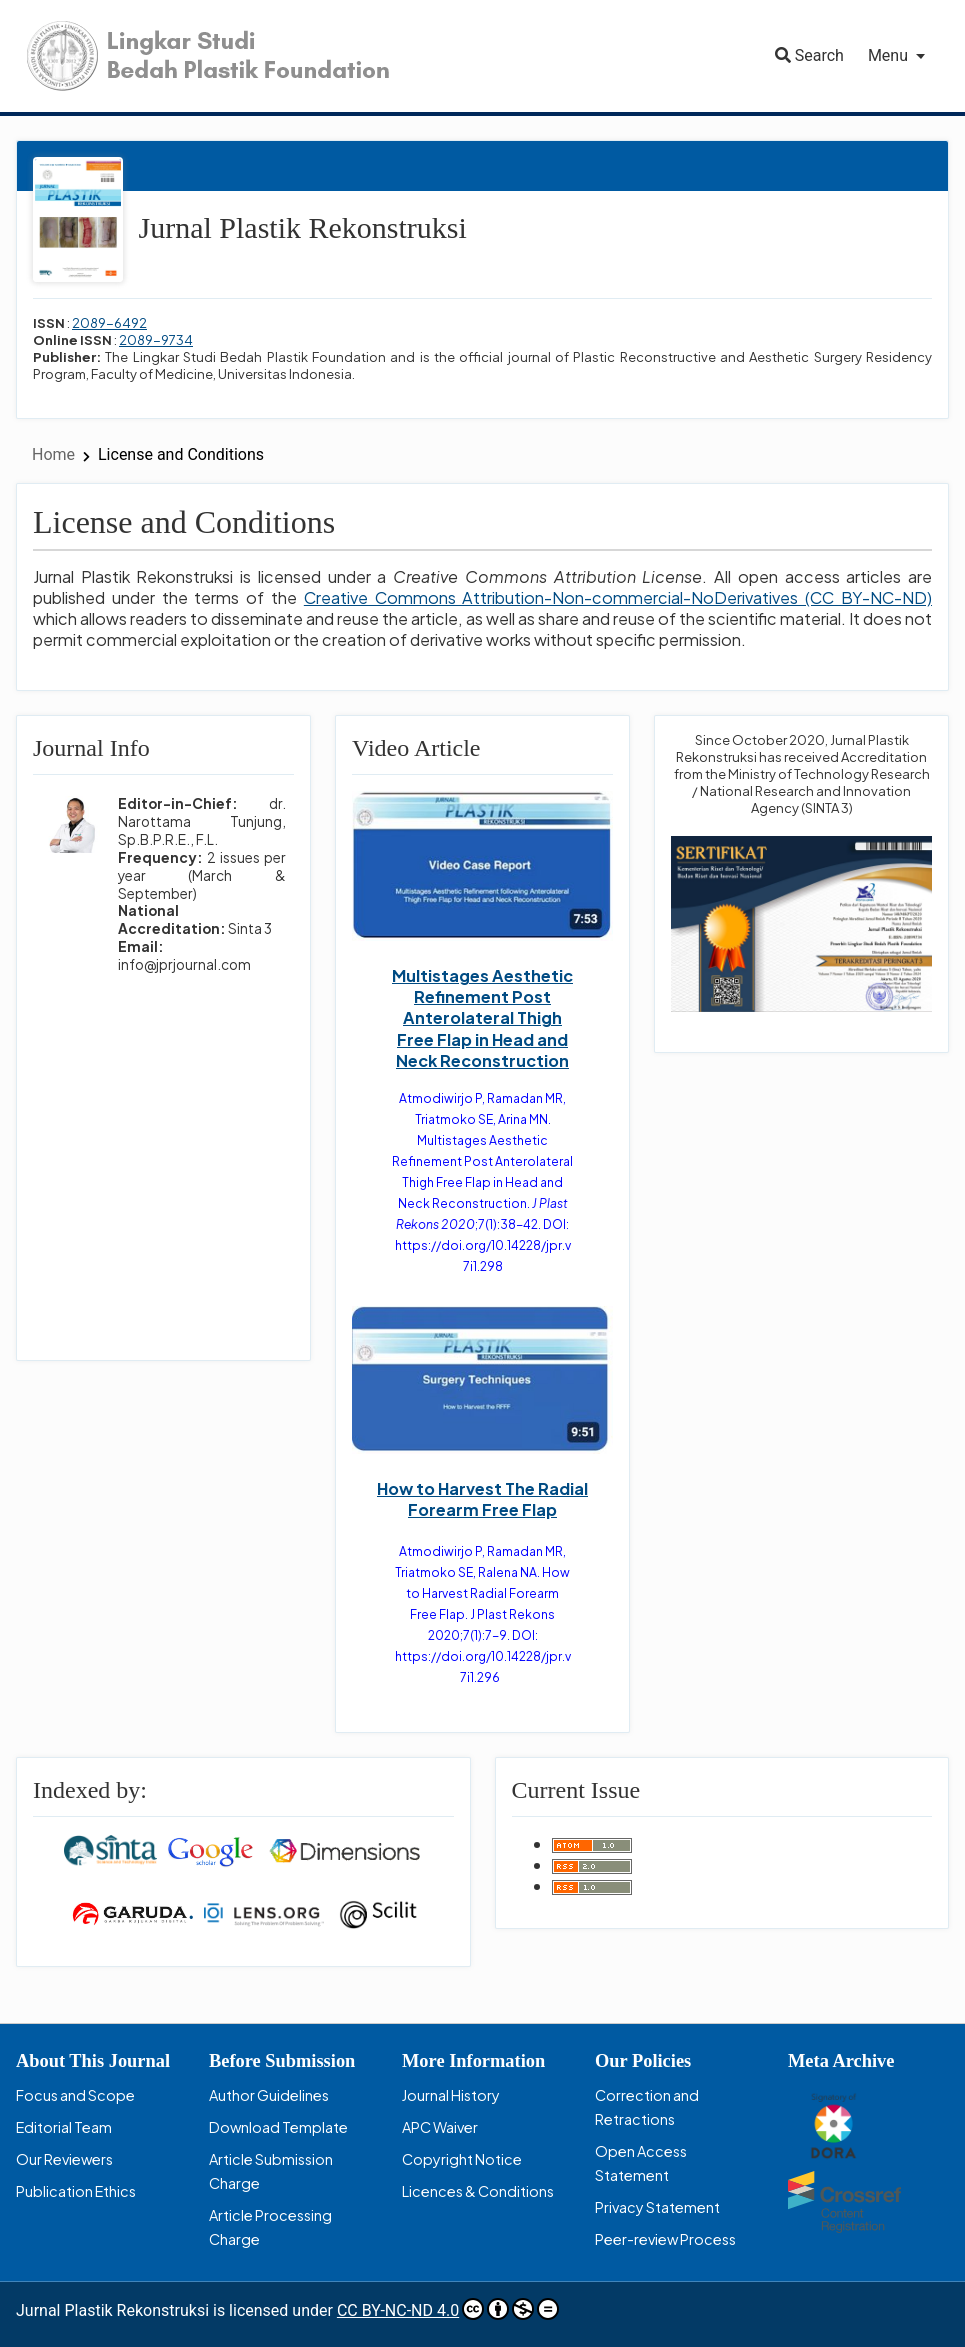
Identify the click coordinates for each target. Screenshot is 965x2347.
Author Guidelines (269, 2095)
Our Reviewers (64, 2159)
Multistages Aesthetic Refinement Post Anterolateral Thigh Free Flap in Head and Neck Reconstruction (482, 1017)
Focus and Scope (75, 2095)
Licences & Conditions (478, 2191)
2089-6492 (109, 323)
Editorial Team (64, 2127)
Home (55, 454)
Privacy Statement (657, 2207)
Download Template (278, 2127)
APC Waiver (440, 2127)
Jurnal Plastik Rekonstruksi (303, 227)
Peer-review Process (665, 2239)
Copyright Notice (462, 2159)
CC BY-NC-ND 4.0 (448, 2309)
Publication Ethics (76, 2191)
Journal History (451, 2095)
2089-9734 (156, 340)
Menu (888, 55)
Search (809, 55)
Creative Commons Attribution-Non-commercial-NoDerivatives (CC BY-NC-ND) (618, 597)
